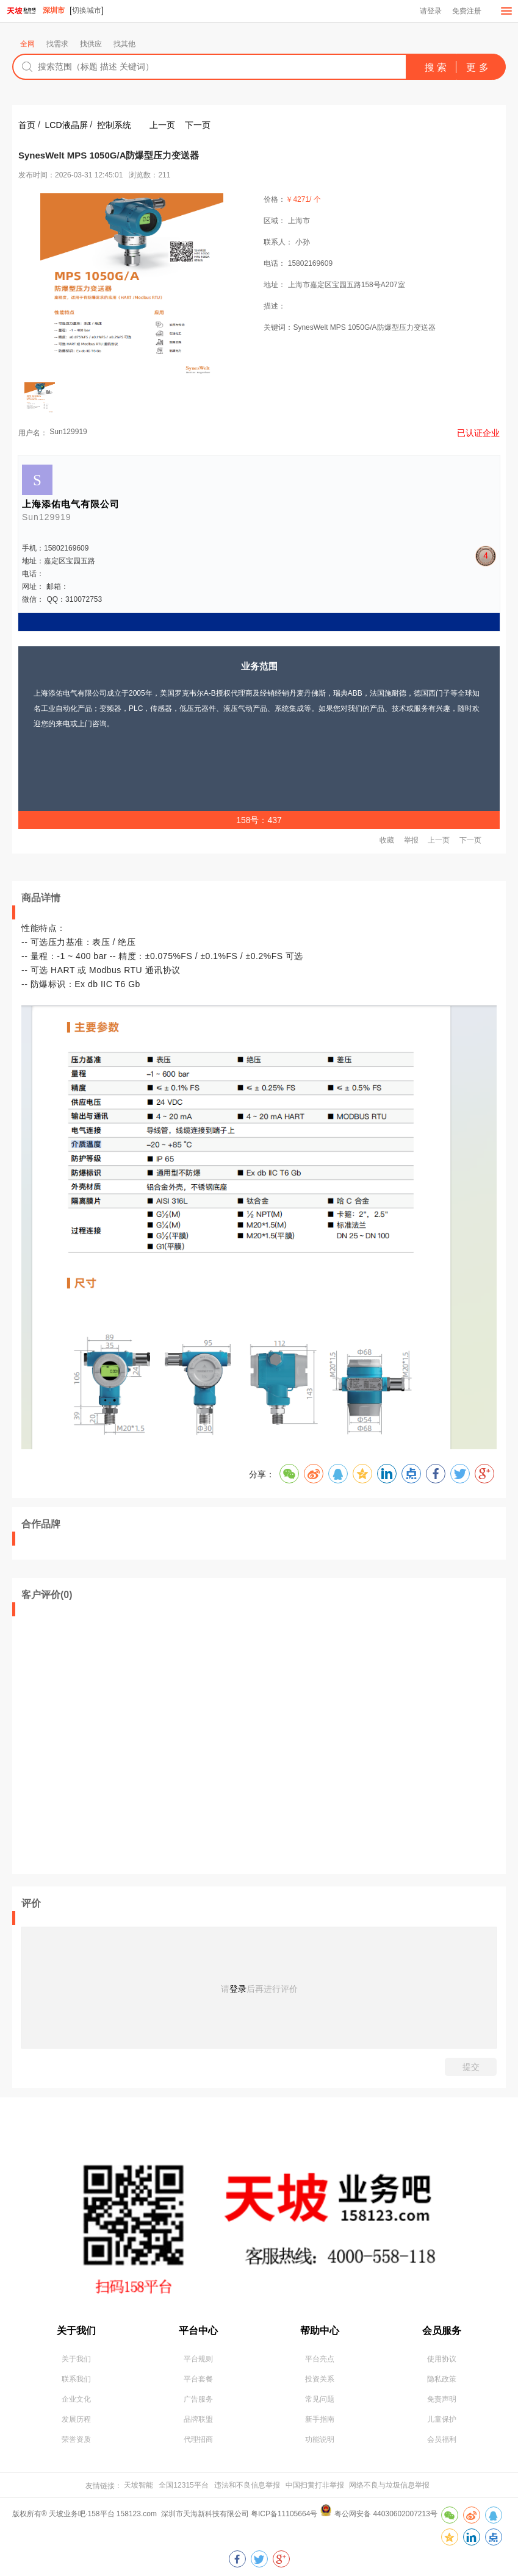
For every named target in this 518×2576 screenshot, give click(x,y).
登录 (237, 1989)
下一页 (197, 125)
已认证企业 (478, 433)
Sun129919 (68, 431)
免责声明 (441, 2399)
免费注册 (466, 11)
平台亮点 (319, 2359)
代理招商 (198, 2439)
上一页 (162, 125)
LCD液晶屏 (66, 125)
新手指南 (319, 2419)
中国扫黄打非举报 (315, 2485)
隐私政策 (441, 2379)
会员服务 (441, 2330)
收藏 (387, 841)
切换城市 (86, 10)
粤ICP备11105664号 (284, 2514)
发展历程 (76, 2419)
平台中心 (198, 2330)
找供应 (91, 44)
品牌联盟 (198, 2419)
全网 (27, 44)
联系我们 (76, 2379)
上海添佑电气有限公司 (71, 504)
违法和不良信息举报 (247, 2485)
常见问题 (319, 2399)
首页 (26, 125)
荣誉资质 (76, 2439)
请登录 (431, 11)
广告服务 (198, 2399)
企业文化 (76, 2399)
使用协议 (441, 2359)
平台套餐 (198, 2379)
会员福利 (441, 2439)
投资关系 (319, 2379)
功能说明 (319, 2439)
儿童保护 (441, 2419)
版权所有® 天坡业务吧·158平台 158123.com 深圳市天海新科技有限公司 (131, 2514)
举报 (411, 841)
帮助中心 (319, 2330)
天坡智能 (138, 2485)
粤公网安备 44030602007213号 (385, 2514)
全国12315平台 (183, 2485)
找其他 (124, 44)
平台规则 (198, 2359)
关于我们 (76, 2330)
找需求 (57, 44)
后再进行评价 (272, 1989)
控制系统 (114, 125)
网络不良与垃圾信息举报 (389, 2485)
